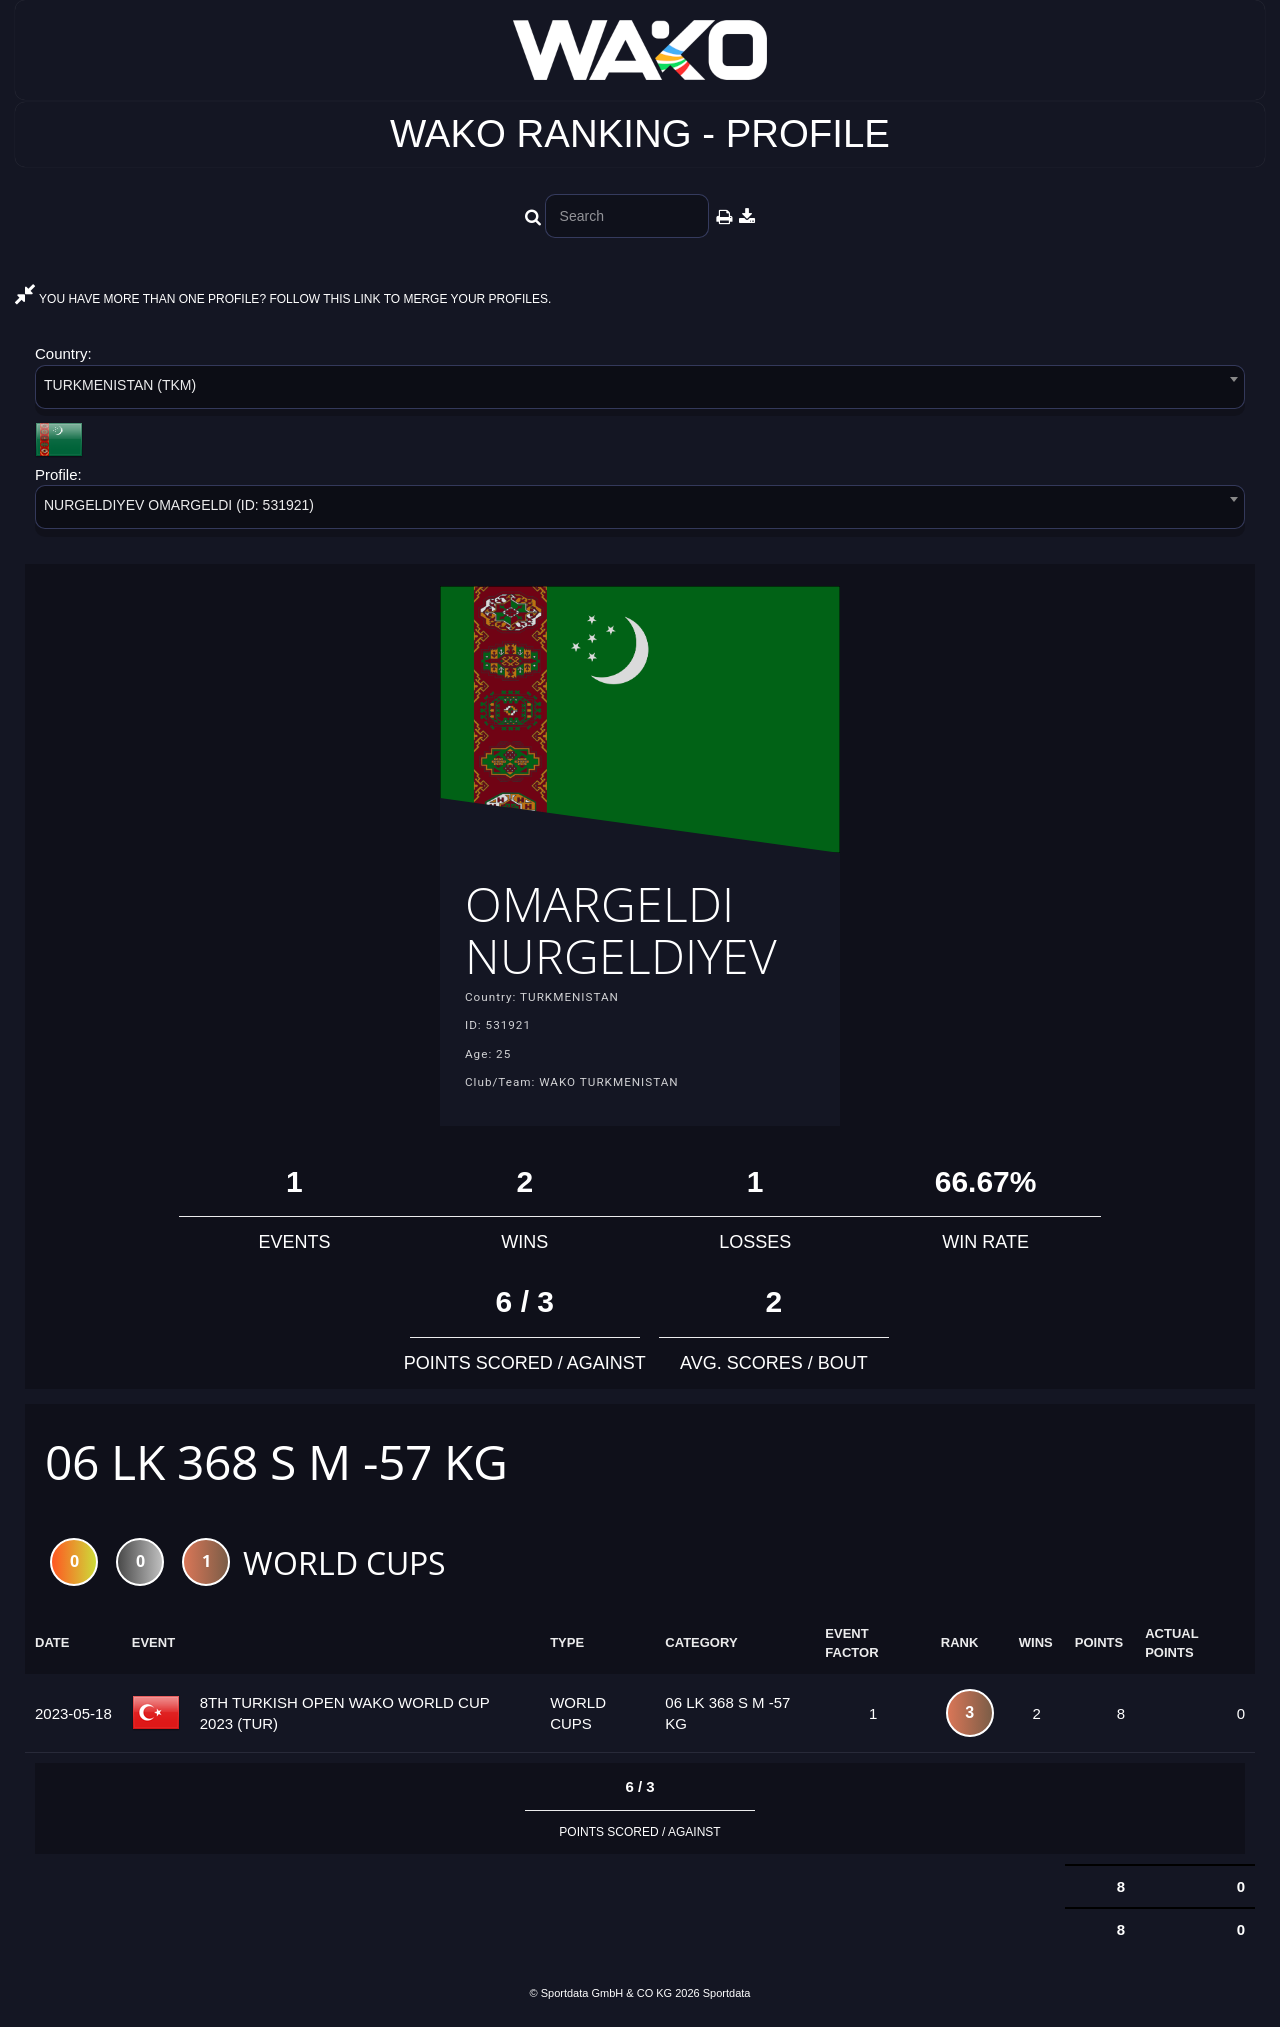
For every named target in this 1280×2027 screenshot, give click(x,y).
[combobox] (640, 390)
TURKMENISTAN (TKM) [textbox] (120, 385)
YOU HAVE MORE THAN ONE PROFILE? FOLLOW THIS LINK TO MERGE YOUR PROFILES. (283, 299)
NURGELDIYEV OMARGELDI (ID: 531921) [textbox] (179, 505)
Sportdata (727, 1993)
